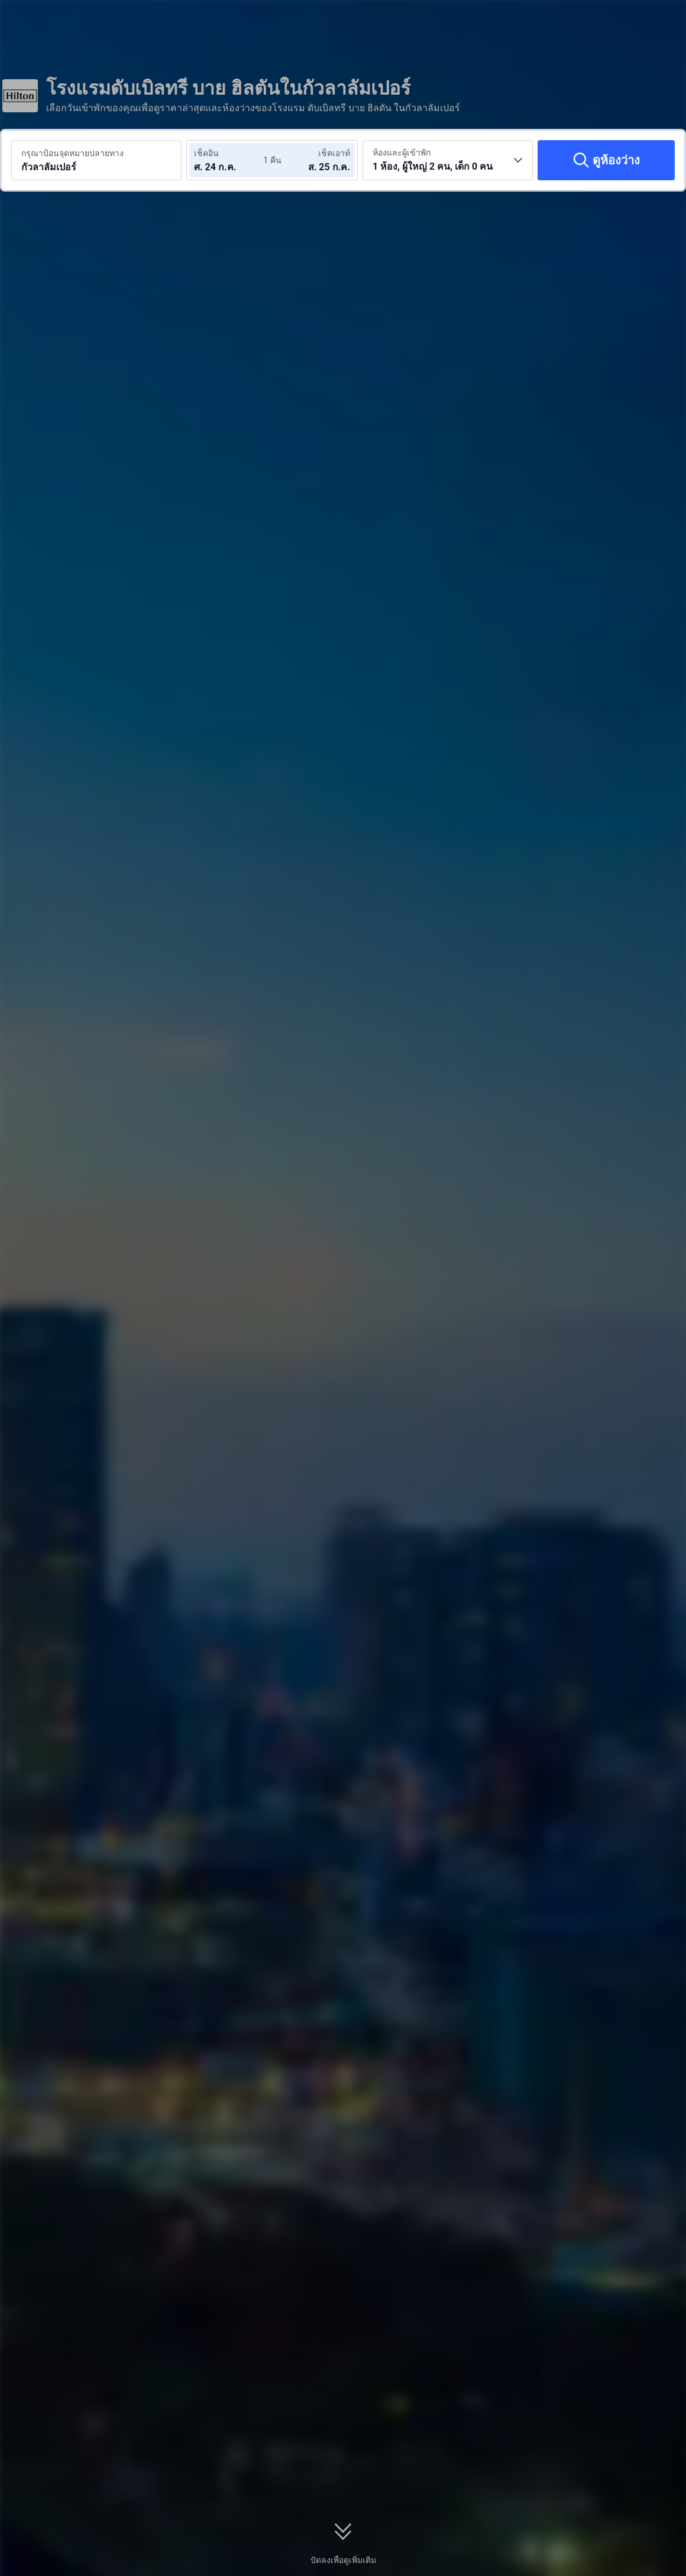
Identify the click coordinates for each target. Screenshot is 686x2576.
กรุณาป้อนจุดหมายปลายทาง (72, 153)
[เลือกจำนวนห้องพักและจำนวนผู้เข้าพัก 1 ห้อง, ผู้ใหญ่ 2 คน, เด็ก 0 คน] (447, 160)
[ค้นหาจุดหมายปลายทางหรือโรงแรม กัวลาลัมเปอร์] (96, 160)
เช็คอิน (206, 153)
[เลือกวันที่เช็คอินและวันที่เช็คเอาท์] (229, 160)
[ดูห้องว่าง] (606, 160)
